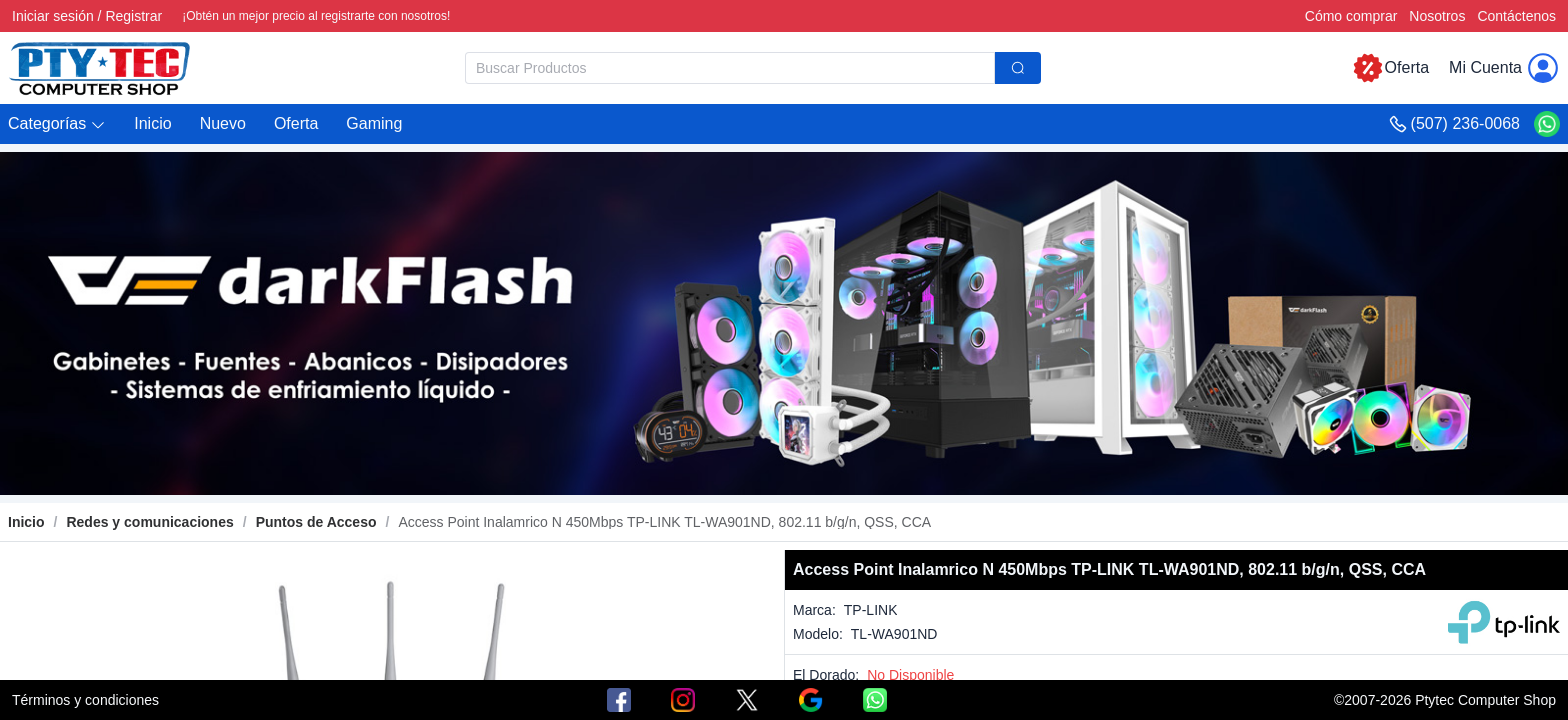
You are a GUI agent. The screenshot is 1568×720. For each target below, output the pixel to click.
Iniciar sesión (53, 16)
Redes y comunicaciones (149, 522)
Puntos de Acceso (316, 522)
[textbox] (730, 68)
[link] (149, 522)
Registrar (133, 16)
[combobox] (753, 68)
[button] (57, 124)
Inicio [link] (26, 522)
